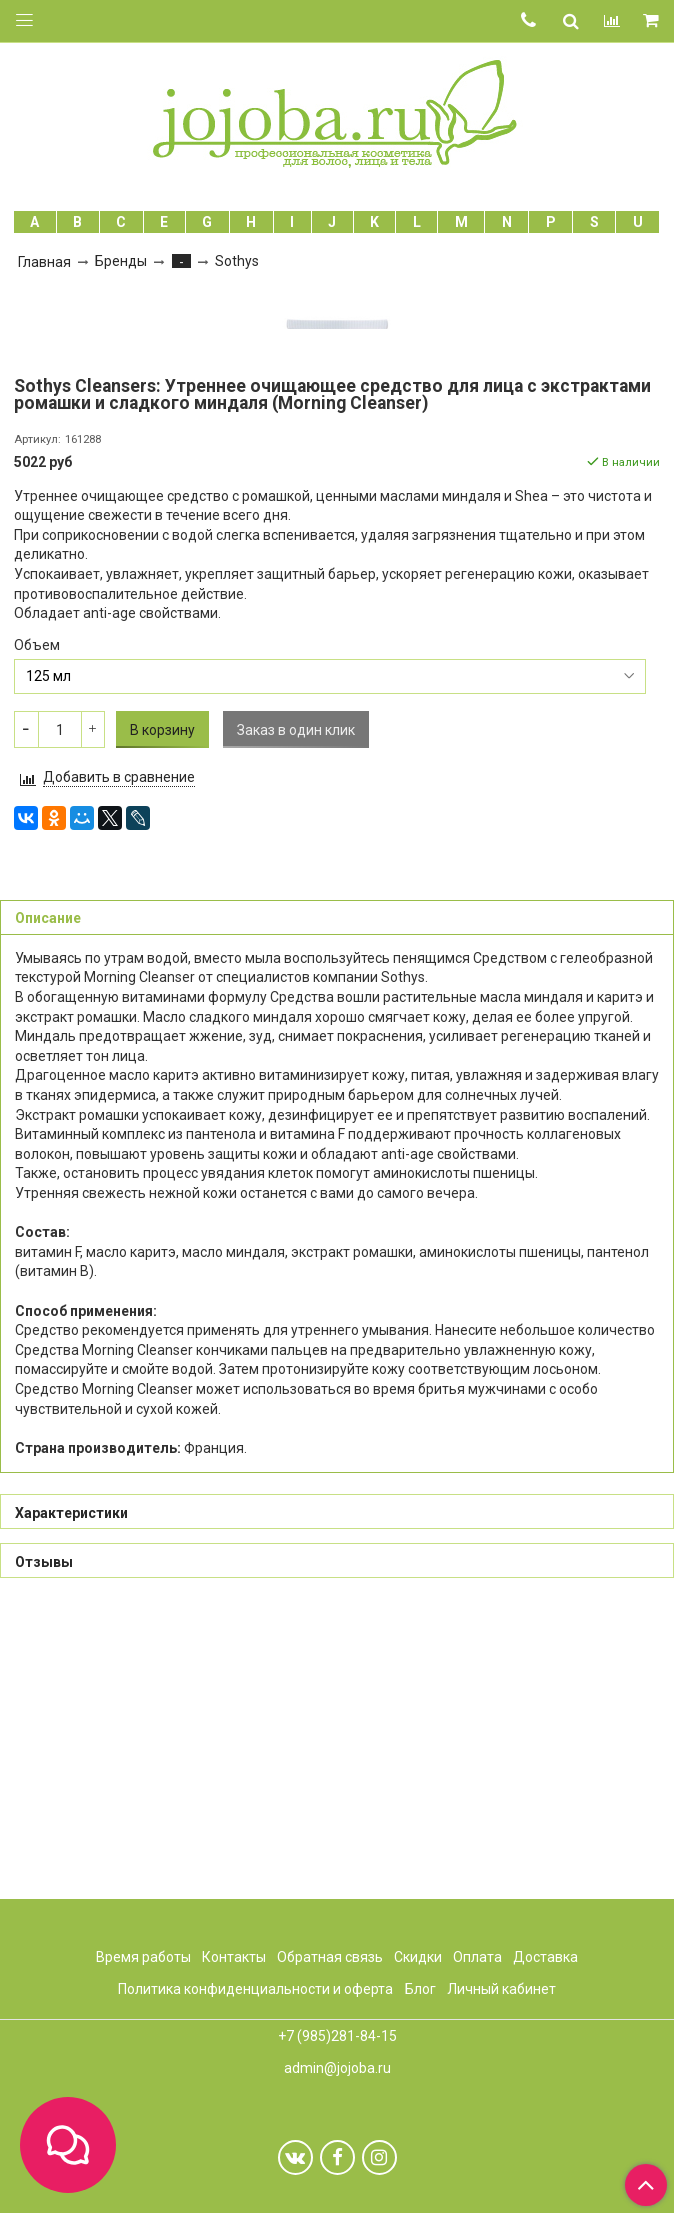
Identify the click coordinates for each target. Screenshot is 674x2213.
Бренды (121, 261)
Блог (420, 1990)
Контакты (234, 1957)
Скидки (418, 1957)
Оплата (477, 1957)
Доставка (545, 1957)
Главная (44, 262)
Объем (37, 931)
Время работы (143, 1957)
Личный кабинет (501, 1990)
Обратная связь (330, 1957)
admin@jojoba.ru (337, 2068)
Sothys (237, 261)
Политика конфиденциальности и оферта (255, 1990)
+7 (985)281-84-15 (337, 2037)
